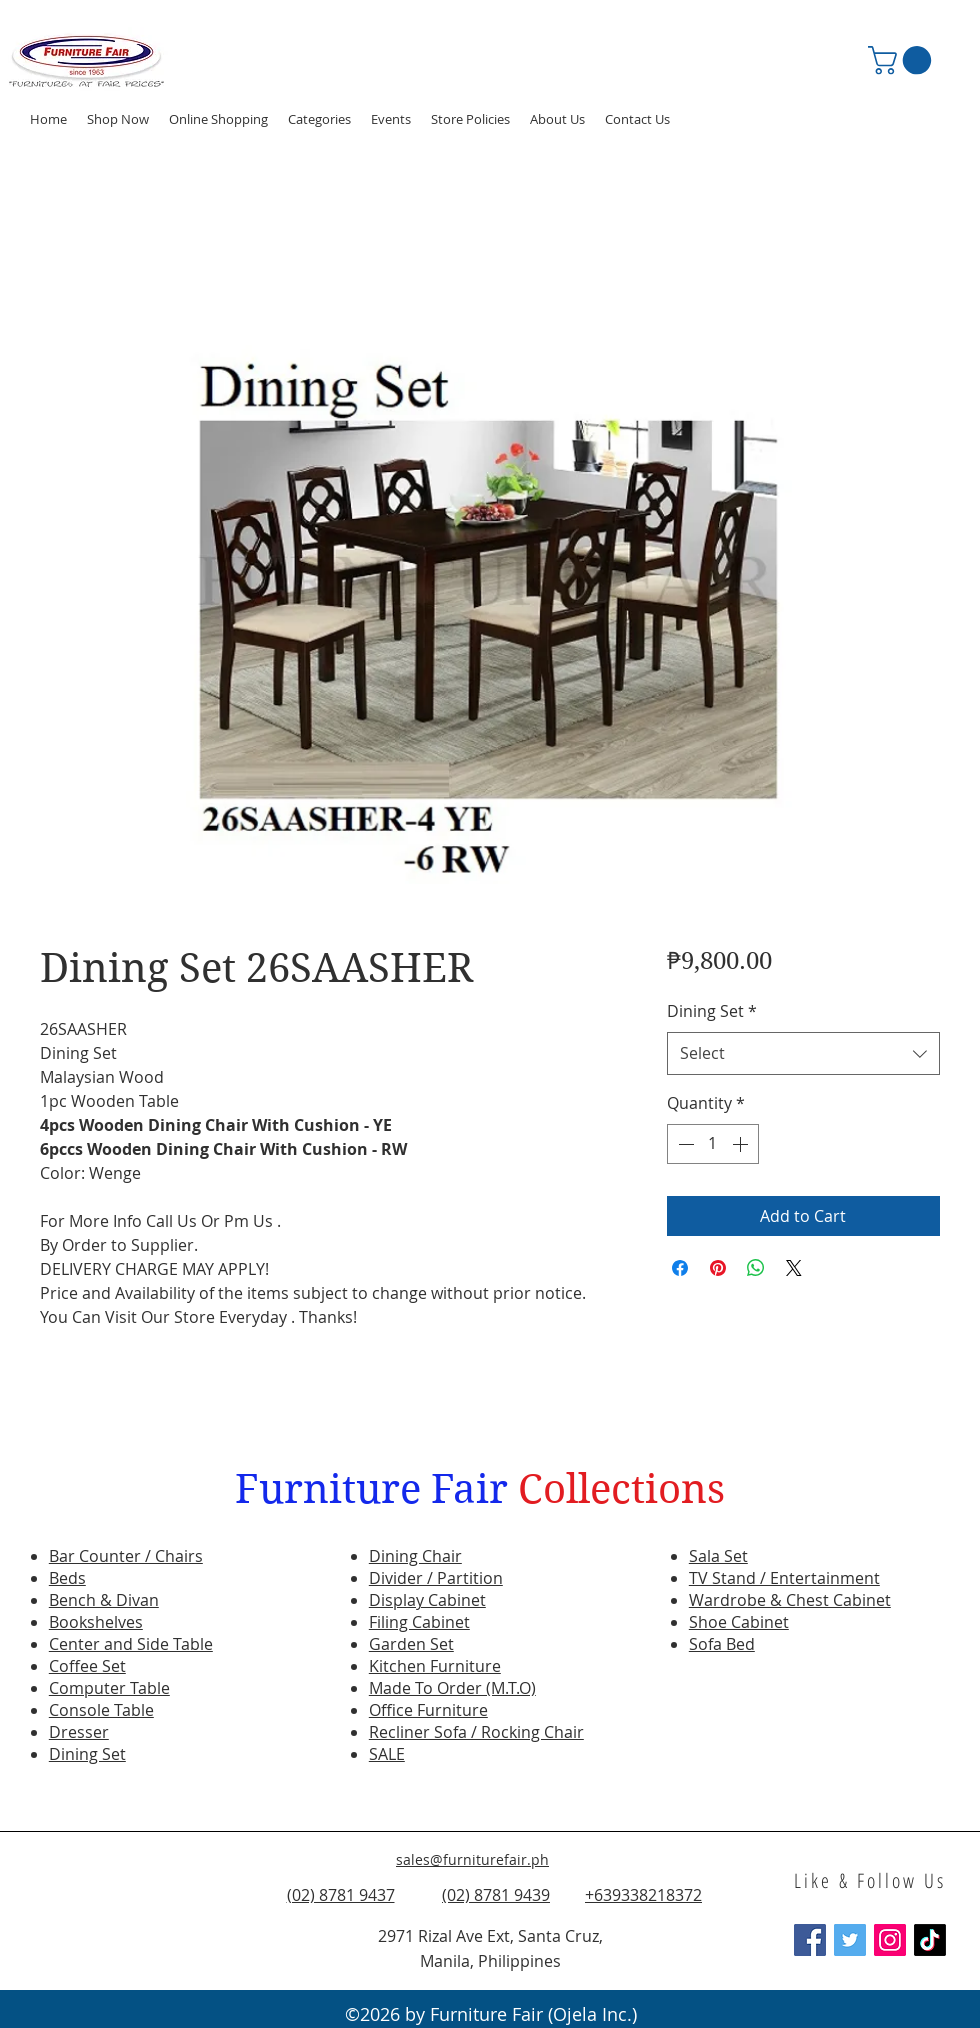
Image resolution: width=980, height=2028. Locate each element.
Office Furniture (428, 1710)
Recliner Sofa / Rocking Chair (476, 1732)
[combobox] (803, 1053)
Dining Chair (415, 1556)
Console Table (101, 1710)
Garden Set (411, 1644)
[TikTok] (930, 1940)
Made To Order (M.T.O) (452, 1688)
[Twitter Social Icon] (850, 1940)
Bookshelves (96, 1622)
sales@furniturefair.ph (472, 1859)
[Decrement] (684, 1144)
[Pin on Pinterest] (718, 1268)
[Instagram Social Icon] (890, 1940)
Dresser (79, 1732)
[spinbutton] (713, 1144)
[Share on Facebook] (680, 1268)
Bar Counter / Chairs (126, 1556)
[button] (391, 119)
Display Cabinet (427, 1600)
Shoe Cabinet (739, 1622)
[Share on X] (794, 1268)
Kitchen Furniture (435, 1666)
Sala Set (718, 1556)
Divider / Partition (436, 1578)
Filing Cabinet (419, 1622)
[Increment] (742, 1144)
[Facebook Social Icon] (810, 1940)
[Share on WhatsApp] (756, 1268)
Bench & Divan (104, 1600)
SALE (387, 1754)
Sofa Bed (722, 1644)
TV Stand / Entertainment (784, 1578)
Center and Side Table (131, 1644)
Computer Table (109, 1688)
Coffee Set (87, 1666)
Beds (67, 1578)
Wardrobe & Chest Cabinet (790, 1600)
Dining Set (712, 1011)
